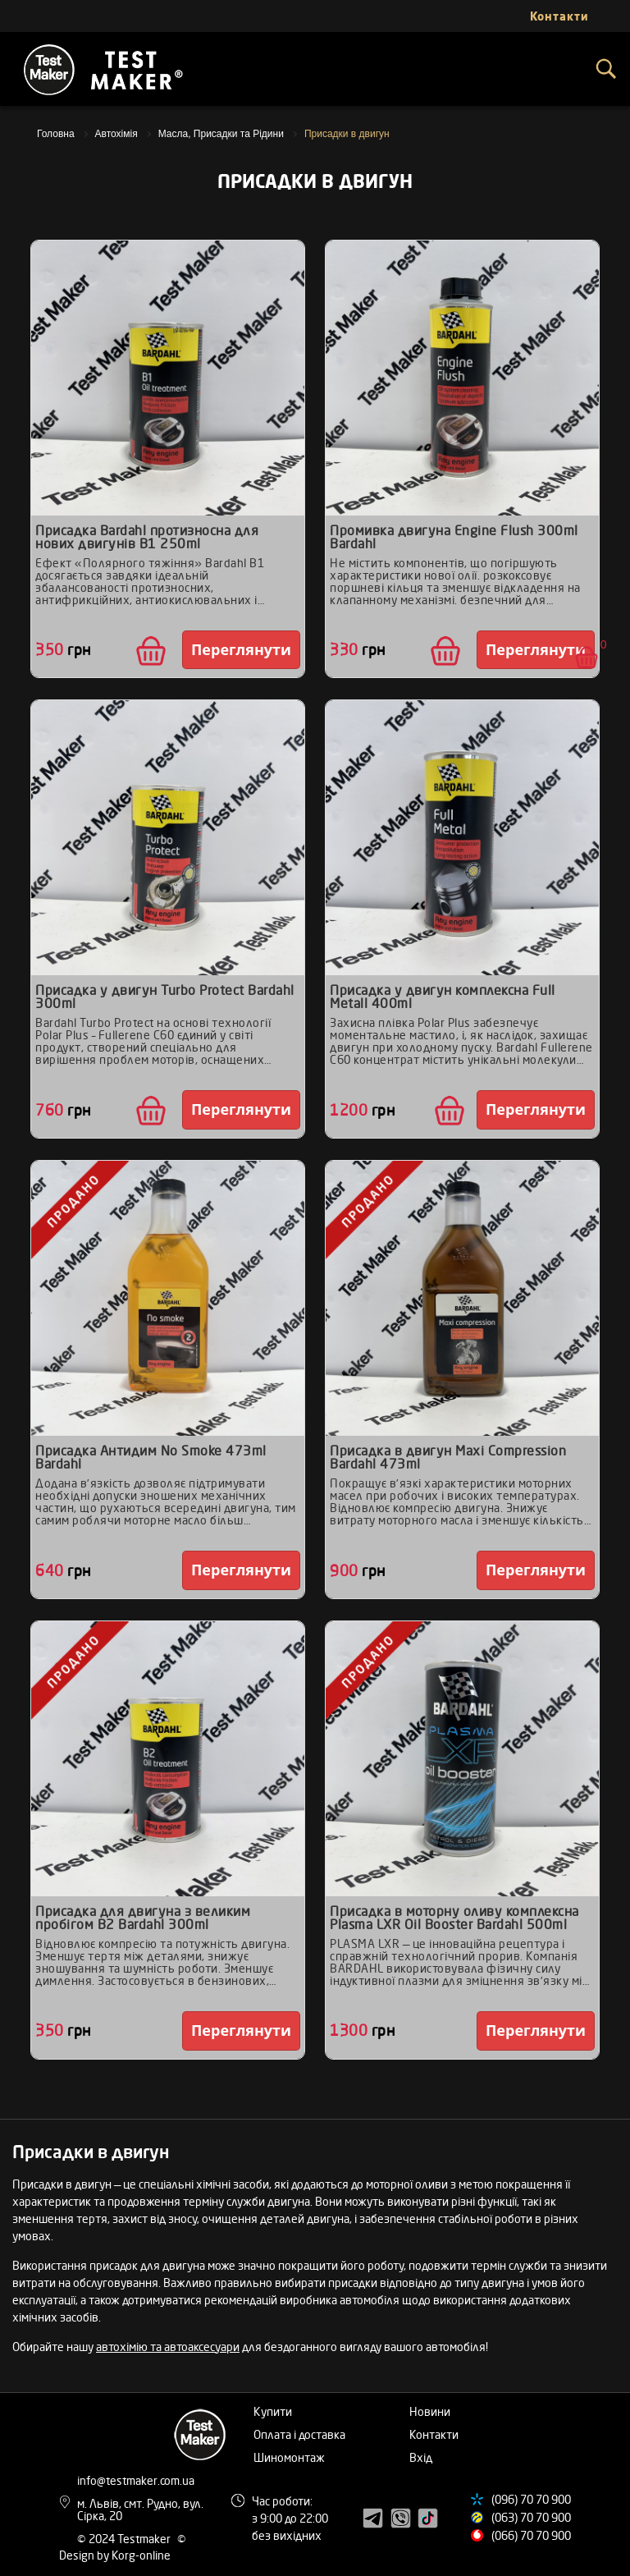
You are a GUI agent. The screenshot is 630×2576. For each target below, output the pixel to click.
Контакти (434, 2434)
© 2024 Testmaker (125, 2539)
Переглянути (241, 649)
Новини (429, 2411)
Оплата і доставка (299, 2434)
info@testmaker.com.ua (135, 2480)
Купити (272, 2411)
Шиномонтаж (289, 2457)
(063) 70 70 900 (531, 2517)
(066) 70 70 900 (531, 2535)
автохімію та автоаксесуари (168, 2347)
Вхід (420, 2457)
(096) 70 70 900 (531, 2499)
